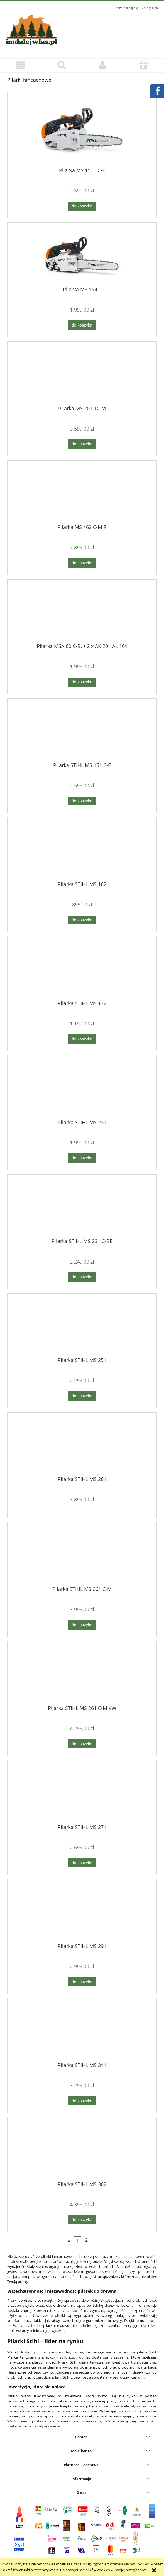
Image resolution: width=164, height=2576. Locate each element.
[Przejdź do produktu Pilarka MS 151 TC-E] (82, 131)
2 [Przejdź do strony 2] (86, 2240)
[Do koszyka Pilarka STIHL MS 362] (82, 2219)
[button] (20, 65)
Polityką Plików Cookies (129, 2564)
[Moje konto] (102, 65)
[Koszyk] (143, 65)
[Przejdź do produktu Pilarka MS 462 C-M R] (82, 494)
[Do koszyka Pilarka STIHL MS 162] (82, 920)
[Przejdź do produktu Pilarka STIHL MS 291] (82, 1913)
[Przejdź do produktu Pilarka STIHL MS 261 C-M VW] (82, 1675)
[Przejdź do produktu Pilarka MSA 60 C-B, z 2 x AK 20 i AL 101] (82, 613)
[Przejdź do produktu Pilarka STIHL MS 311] (82, 2032)
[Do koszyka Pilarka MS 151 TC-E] (82, 206)
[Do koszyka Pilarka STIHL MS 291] (82, 1982)
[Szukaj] (61, 65)
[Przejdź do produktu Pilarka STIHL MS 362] (82, 2151)
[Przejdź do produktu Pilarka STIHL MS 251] (82, 1327)
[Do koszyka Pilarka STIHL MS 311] (82, 2100)
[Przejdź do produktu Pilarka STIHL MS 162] (82, 851)
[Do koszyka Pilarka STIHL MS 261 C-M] (82, 1625)
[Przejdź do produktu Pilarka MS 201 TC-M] (82, 375)
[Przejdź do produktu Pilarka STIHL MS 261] (82, 1446)
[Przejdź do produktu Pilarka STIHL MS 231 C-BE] (82, 1208)
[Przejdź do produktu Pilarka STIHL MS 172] (82, 970)
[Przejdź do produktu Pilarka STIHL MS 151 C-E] (82, 732)
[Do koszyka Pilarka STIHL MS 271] (82, 1863)
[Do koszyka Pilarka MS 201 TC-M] (82, 444)
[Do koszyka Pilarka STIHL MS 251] (82, 1396)
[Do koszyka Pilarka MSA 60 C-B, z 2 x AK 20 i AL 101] (82, 682)
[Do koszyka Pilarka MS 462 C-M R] (82, 563)
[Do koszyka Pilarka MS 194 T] (82, 325)
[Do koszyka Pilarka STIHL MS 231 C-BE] (82, 1277)
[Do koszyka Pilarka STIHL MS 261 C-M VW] (82, 1744)
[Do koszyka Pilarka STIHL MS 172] (82, 1039)
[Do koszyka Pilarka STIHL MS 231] (82, 1158)
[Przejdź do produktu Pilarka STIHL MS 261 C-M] (82, 1556)
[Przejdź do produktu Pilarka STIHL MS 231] (82, 1089)
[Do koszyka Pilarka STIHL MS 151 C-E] (82, 801)
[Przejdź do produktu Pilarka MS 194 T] (82, 256)
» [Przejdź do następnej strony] (95, 2240)
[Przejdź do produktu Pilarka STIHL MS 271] (82, 1794)
